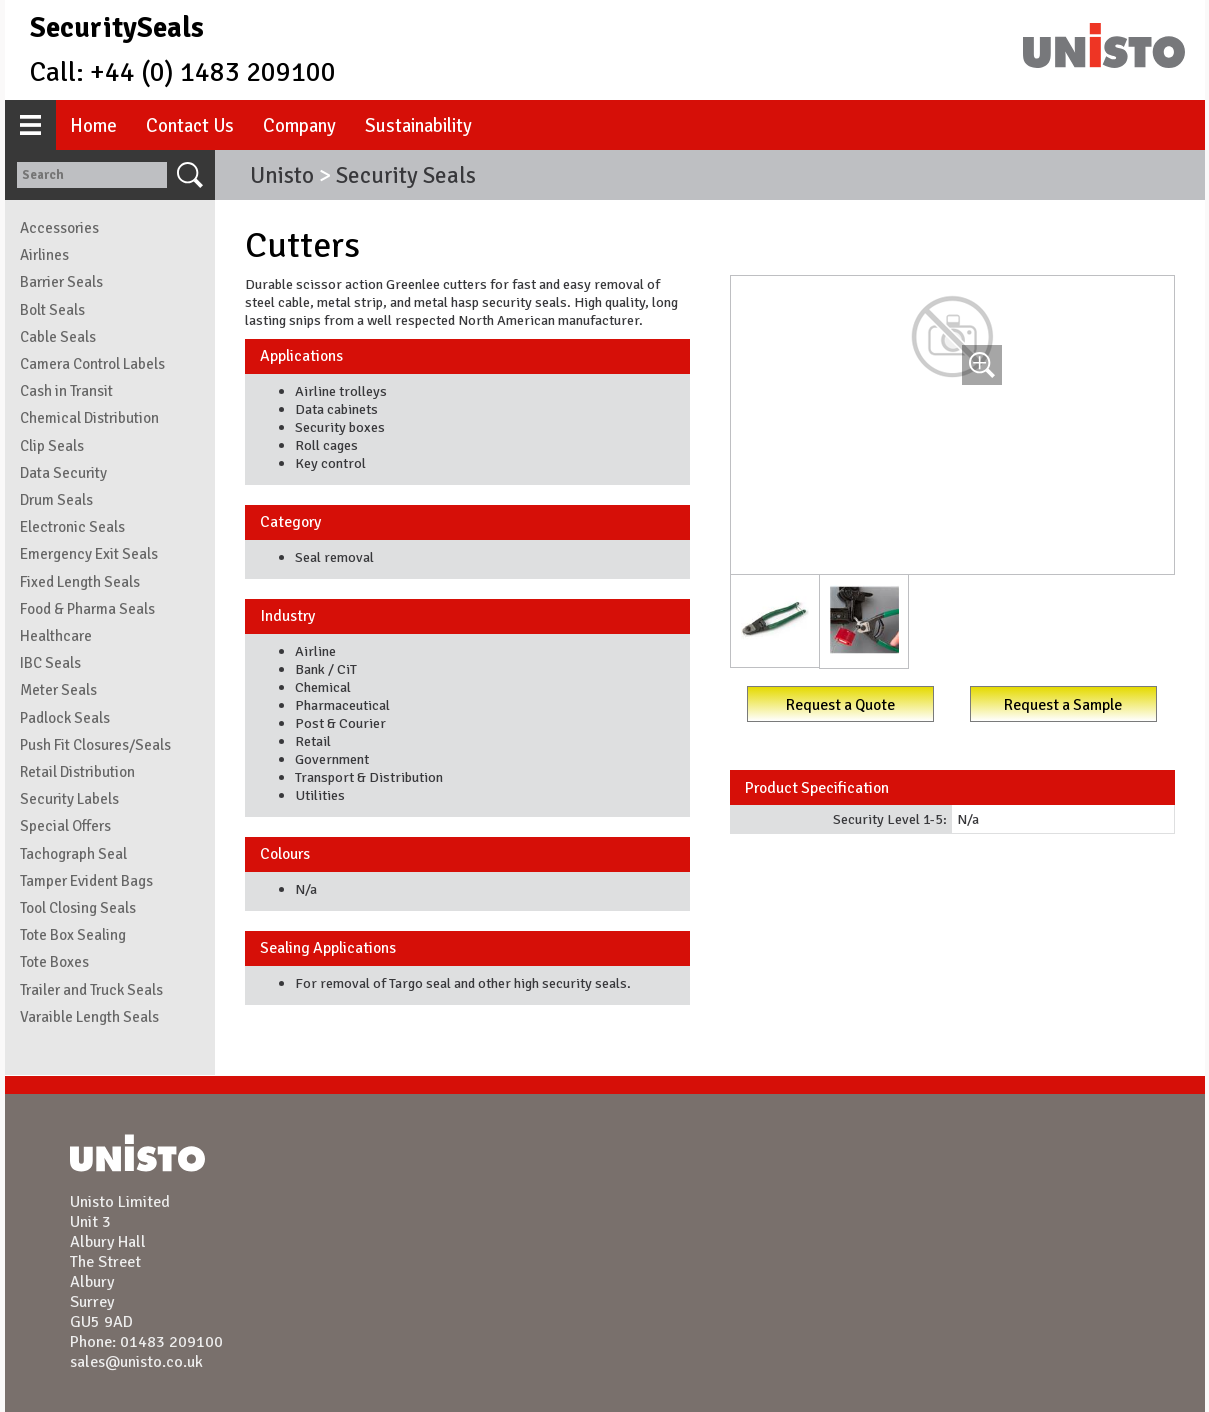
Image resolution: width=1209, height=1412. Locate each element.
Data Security (63, 473)
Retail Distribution (77, 772)
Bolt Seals (52, 310)
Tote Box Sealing (73, 935)
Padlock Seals (65, 718)
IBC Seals (50, 663)
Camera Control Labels (92, 364)
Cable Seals (58, 337)
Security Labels (69, 799)
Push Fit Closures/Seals (95, 745)
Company (299, 125)
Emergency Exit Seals (89, 554)
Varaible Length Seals (89, 1017)
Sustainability (418, 125)
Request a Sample (1063, 705)
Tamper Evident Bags (86, 881)
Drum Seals (56, 500)
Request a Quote (840, 705)
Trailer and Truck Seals (91, 990)
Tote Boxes (54, 962)
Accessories (59, 228)
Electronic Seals (72, 527)
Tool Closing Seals (78, 908)
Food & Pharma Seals (87, 609)
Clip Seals (52, 446)
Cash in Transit (66, 391)
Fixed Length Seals (80, 582)
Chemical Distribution (89, 418)
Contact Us (190, 125)
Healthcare (56, 636)
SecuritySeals (117, 28)
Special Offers (65, 826)
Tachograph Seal (73, 854)
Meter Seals (58, 690)
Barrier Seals (61, 282)
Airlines (44, 255)
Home (93, 125)
